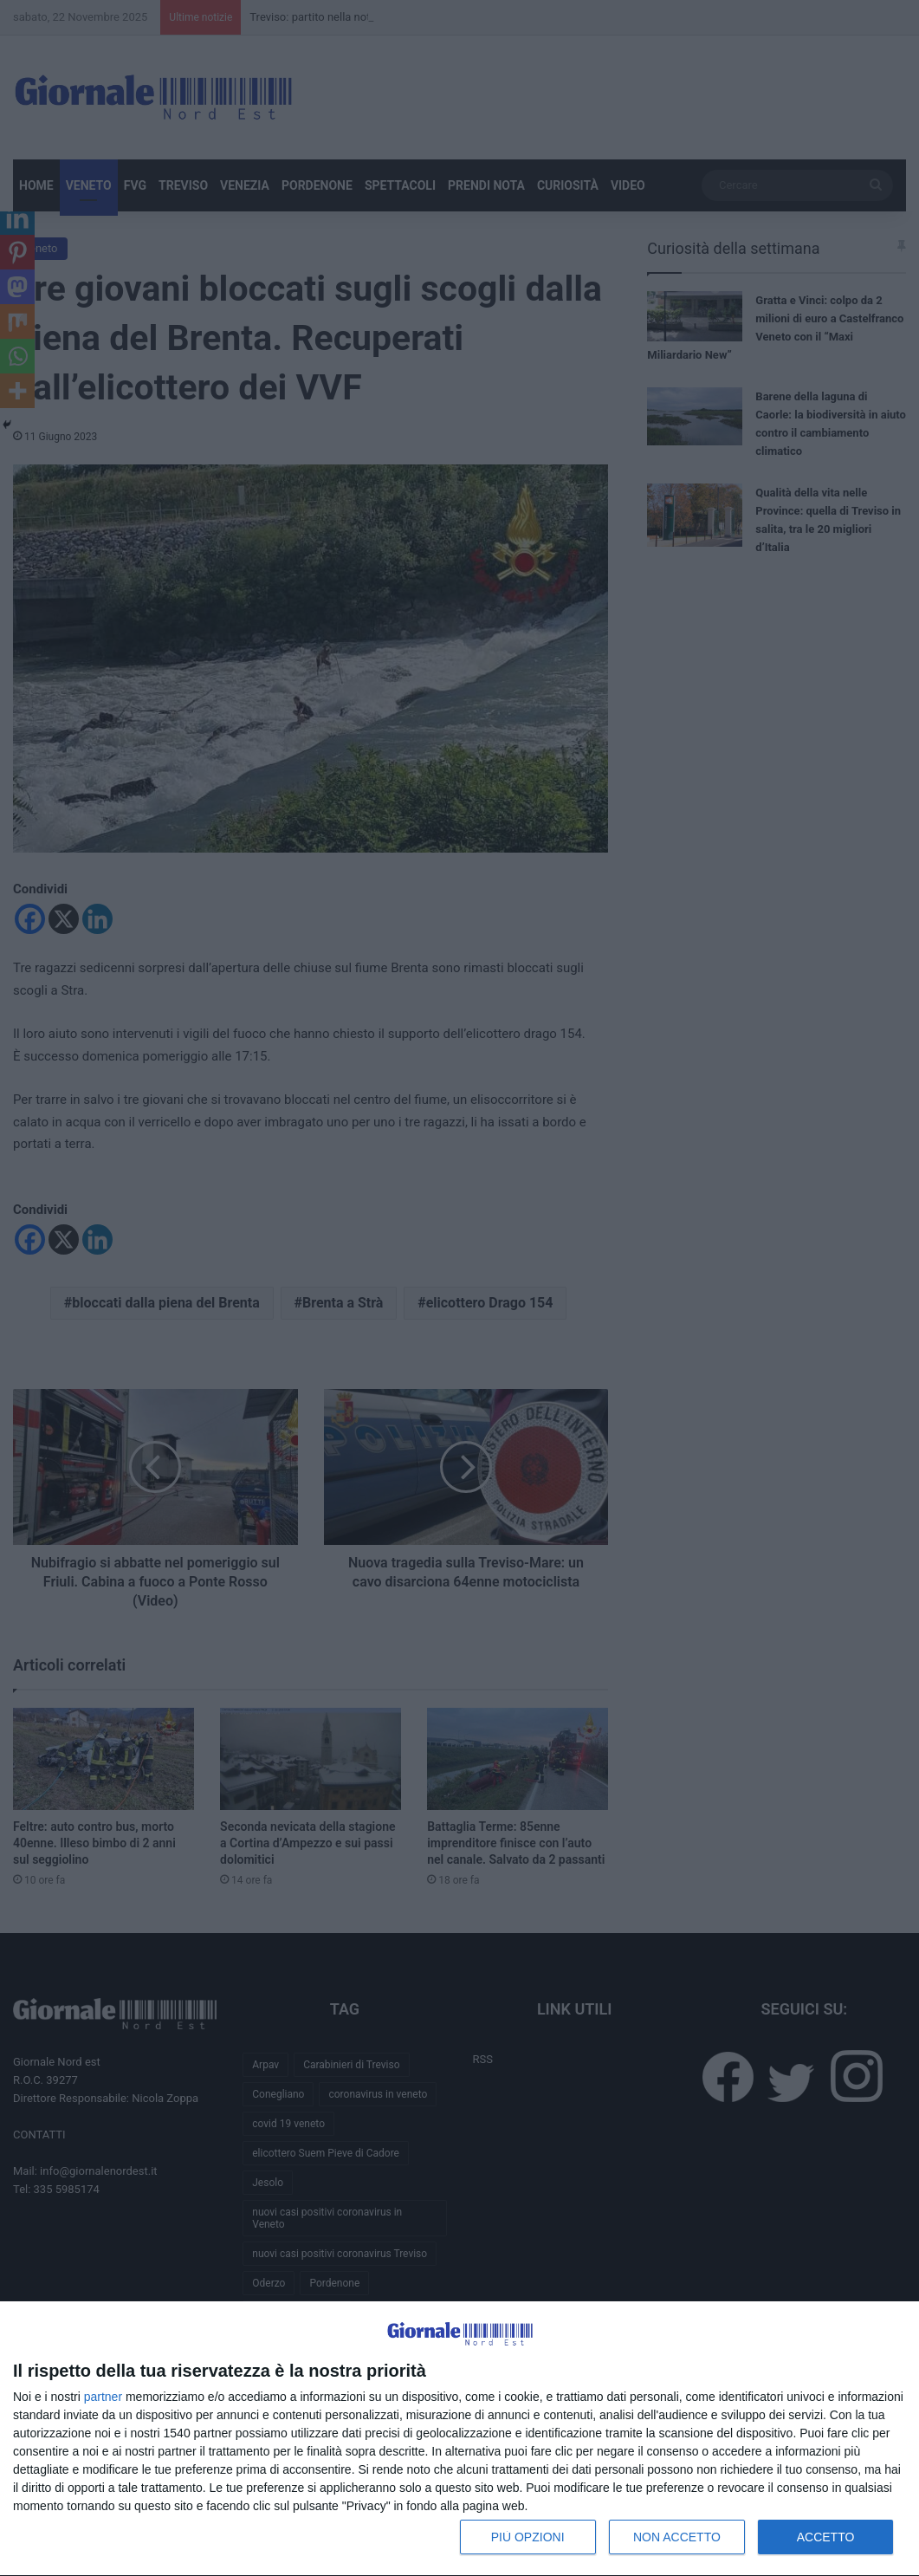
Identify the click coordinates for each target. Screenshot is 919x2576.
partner (103, 2397)
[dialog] (459, 2439)
